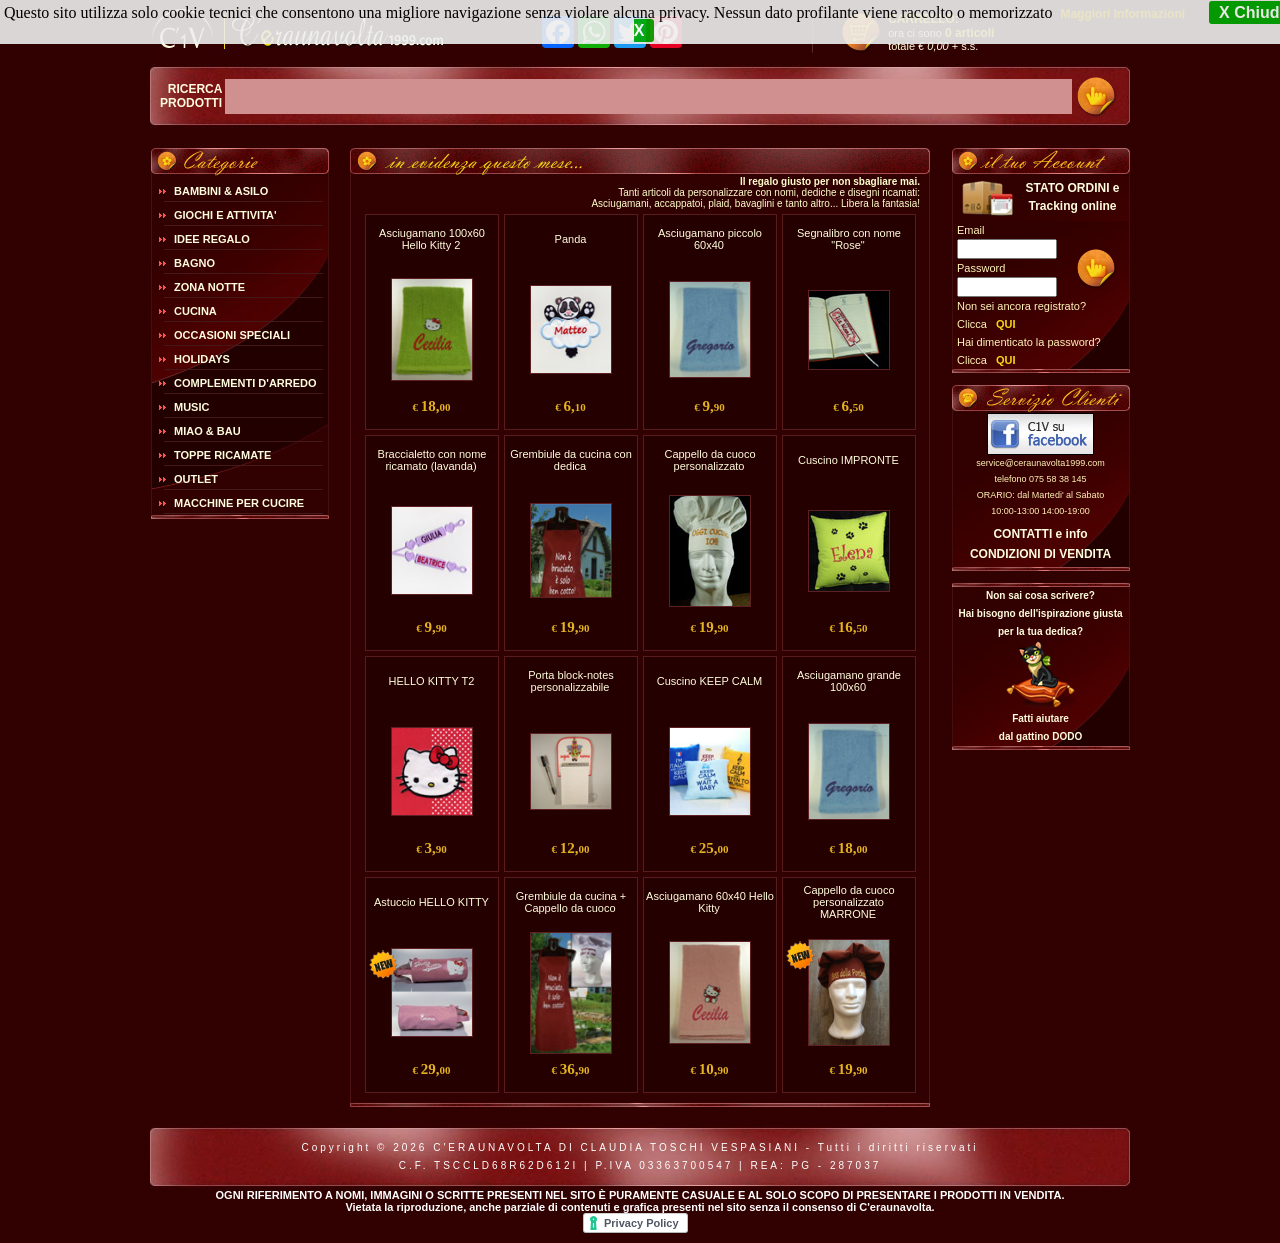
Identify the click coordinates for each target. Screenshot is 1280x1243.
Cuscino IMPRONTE (848, 460)
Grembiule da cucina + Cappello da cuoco (571, 902)
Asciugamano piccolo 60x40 (710, 239)
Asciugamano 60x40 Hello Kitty (710, 902)
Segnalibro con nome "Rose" (849, 239)
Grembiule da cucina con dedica (571, 460)
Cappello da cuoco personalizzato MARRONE (848, 902)
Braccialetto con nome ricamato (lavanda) (432, 460)
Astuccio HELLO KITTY (431, 902)
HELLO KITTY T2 (432, 681)
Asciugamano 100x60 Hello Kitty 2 (432, 239)
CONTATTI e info (1040, 534)
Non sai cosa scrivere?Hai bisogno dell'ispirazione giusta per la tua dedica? (1040, 613)
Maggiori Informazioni (1122, 14)
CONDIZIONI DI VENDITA (1040, 554)
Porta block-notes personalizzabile (571, 681)
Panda (571, 239)
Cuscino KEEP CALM (710, 681)
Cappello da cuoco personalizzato (709, 460)
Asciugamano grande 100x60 (849, 681)
